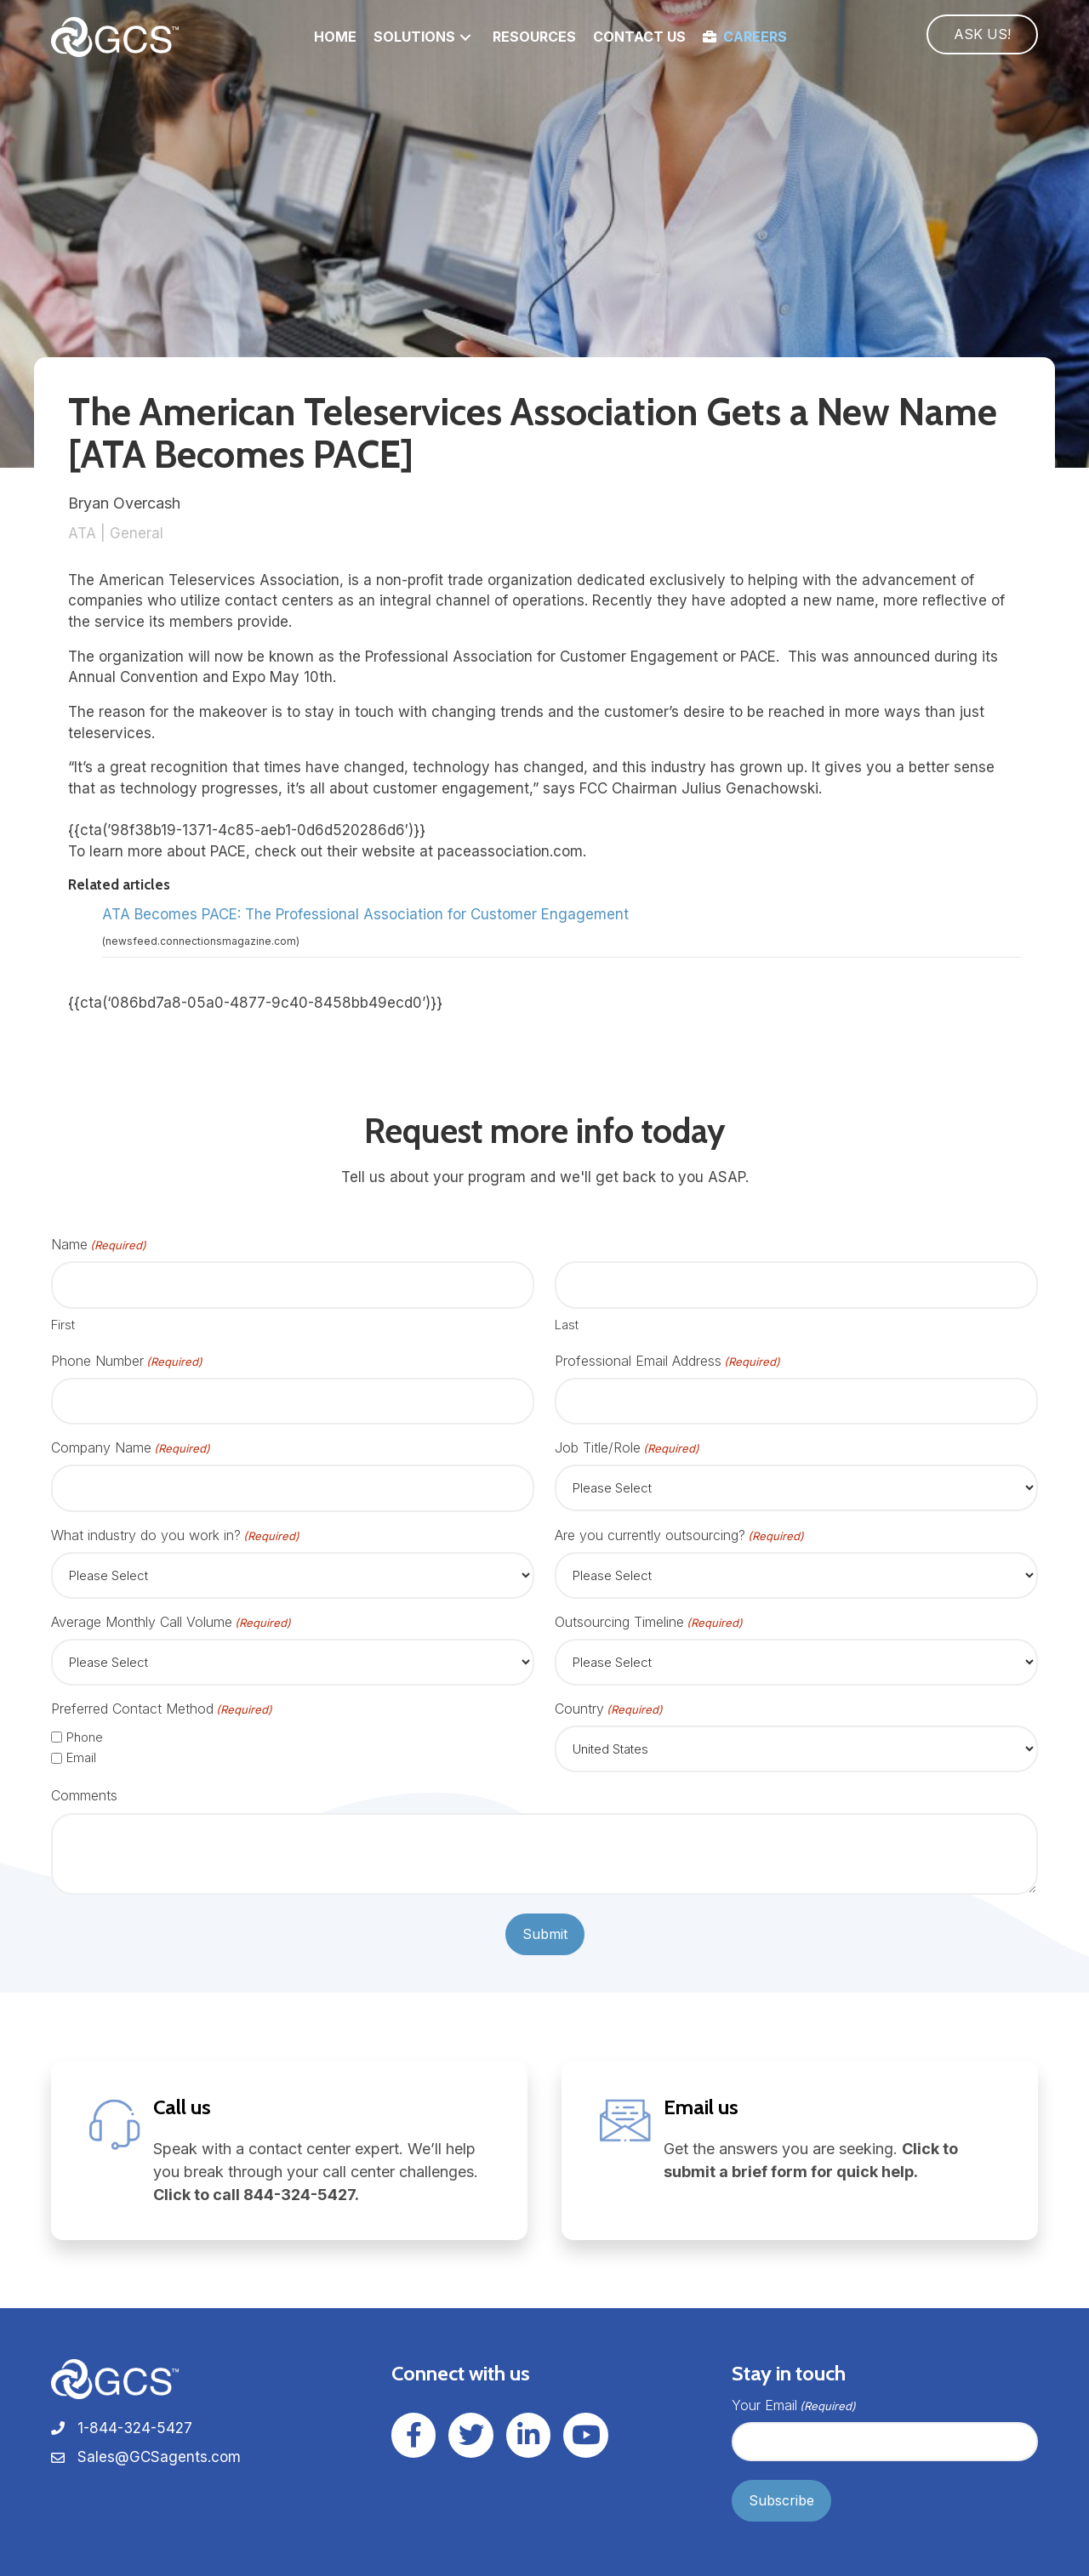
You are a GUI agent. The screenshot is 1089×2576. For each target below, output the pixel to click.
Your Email (794, 2405)
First (63, 1324)
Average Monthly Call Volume (171, 1622)
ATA (82, 533)
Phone (84, 1737)
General (136, 533)
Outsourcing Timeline (649, 1622)
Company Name (130, 1448)
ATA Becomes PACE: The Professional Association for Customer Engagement (365, 914)
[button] (465, 37)
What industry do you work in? (175, 1535)
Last (567, 1324)
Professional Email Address (667, 1361)
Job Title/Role (627, 1448)
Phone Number (126, 1361)
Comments (84, 1795)
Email (81, 1757)
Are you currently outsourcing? (679, 1535)
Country (609, 1709)
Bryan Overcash (124, 503)
